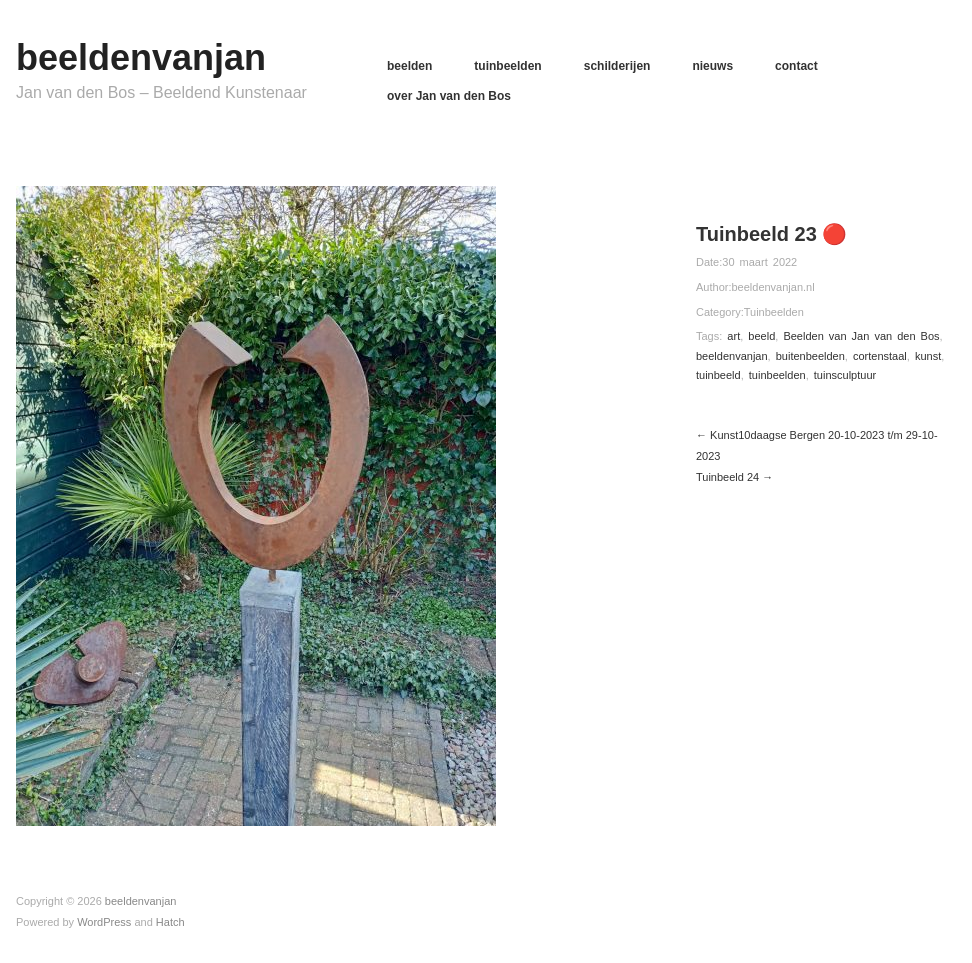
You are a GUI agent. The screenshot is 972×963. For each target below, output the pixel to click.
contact (796, 66)
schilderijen (617, 66)
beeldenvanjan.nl (772, 287)
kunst (928, 356)
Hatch (170, 922)
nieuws (712, 66)
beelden (409, 66)
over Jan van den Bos (449, 96)
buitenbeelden (810, 356)
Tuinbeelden (774, 312)
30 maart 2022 (759, 262)
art (733, 336)
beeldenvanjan (141, 57)
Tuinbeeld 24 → (734, 477)
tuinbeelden (507, 66)
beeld (761, 336)
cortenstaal (880, 356)
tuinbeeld (718, 375)
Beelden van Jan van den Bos (861, 336)
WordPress (104, 922)
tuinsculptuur (845, 375)
